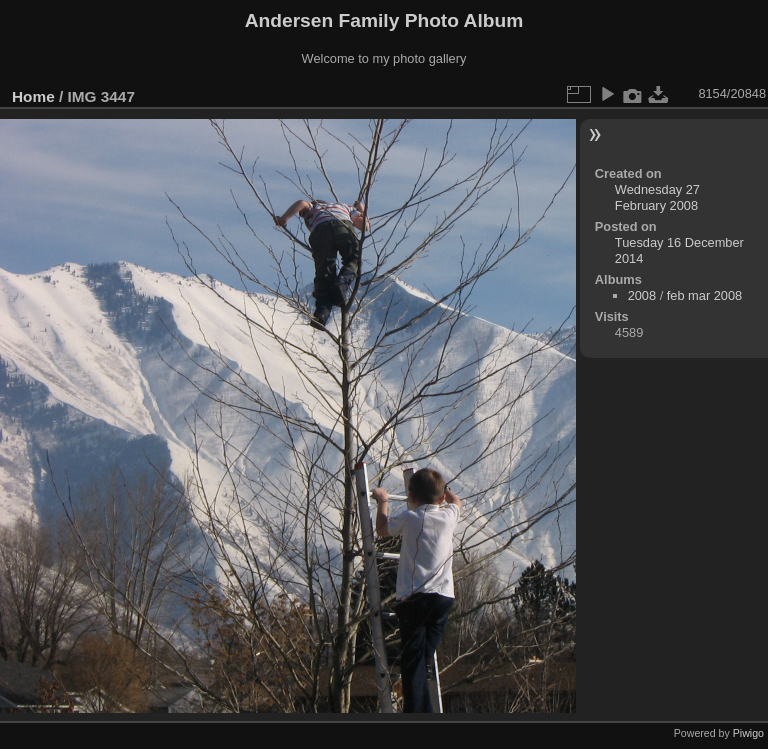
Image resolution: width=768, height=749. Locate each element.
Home (33, 96)
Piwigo (748, 733)
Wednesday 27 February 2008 (657, 197)
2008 (642, 295)
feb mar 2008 (704, 295)
